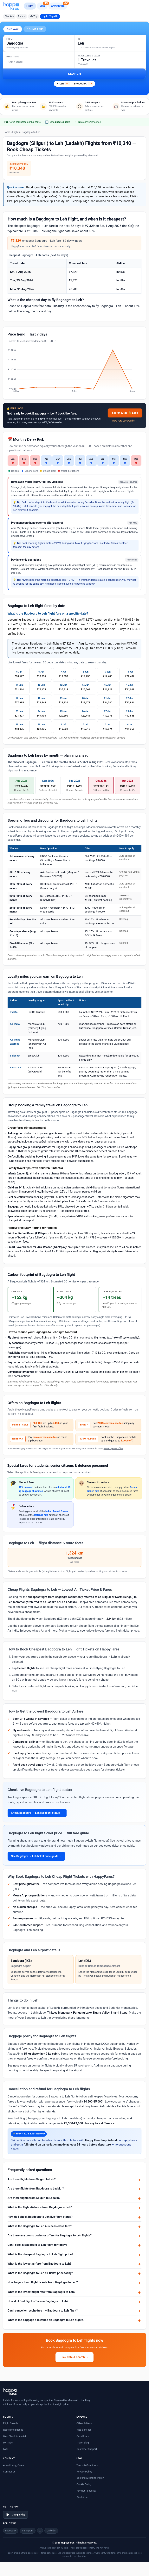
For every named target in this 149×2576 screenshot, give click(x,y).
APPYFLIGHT (88, 1439)
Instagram (27, 2530)
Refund (21, 16)
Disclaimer (82, 2497)
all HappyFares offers (113, 1448)
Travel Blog (82, 2442)
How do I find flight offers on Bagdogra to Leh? (38, 2301)
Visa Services (83, 2429)
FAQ (5, 2449)
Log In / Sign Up (50, 16)
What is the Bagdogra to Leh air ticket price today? (40, 2273)
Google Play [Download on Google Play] (15, 2515)
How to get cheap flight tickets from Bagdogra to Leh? (43, 2282)
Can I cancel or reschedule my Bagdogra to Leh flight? (43, 2310)
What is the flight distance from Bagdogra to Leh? (40, 2207)
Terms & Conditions (87, 2465)
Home (6, 132)
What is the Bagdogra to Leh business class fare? (40, 2226)
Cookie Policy (84, 2484)
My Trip (33, 16)
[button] (110, 60)
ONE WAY (13, 29)
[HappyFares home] (11, 6)
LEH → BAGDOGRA (74, 83)
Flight (29, 5)
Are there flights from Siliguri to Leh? (31, 2179)
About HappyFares (13, 2465)
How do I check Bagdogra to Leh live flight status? (40, 2217)
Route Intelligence (13, 2429)
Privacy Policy (84, 2471)
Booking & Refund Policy (90, 2477)
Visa (43, 5)
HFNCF (84, 1425)
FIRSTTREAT (20, 1425)
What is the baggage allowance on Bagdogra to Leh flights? (46, 2320)
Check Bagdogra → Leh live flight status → (37, 1812)
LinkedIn (51, 2530)
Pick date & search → (74, 2357)
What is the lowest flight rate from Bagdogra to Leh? (41, 2292)
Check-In (9, 16)
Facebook (10, 2530)
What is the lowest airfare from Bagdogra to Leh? (39, 2263)
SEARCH (74, 73)
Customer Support (86, 2449)
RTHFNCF (17, 1439)
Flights (16, 132)
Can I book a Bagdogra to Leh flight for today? (37, 2245)
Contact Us (9, 2471)
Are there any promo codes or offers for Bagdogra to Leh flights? (50, 2235)
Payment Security (86, 2490)
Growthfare (59, 5)
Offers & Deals (84, 2423)
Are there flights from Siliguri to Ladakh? (34, 2198)
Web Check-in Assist (14, 2436)
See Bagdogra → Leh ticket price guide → (36, 1856)
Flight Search (10, 2423)
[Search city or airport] (38, 46)
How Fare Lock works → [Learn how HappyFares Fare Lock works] (124, 420)
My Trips (8, 2442)
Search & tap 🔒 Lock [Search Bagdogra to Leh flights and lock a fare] (125, 412)
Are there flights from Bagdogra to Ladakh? (36, 2188)
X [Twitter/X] (40, 2530)
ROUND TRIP (35, 29)
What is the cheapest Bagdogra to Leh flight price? (40, 2254)
